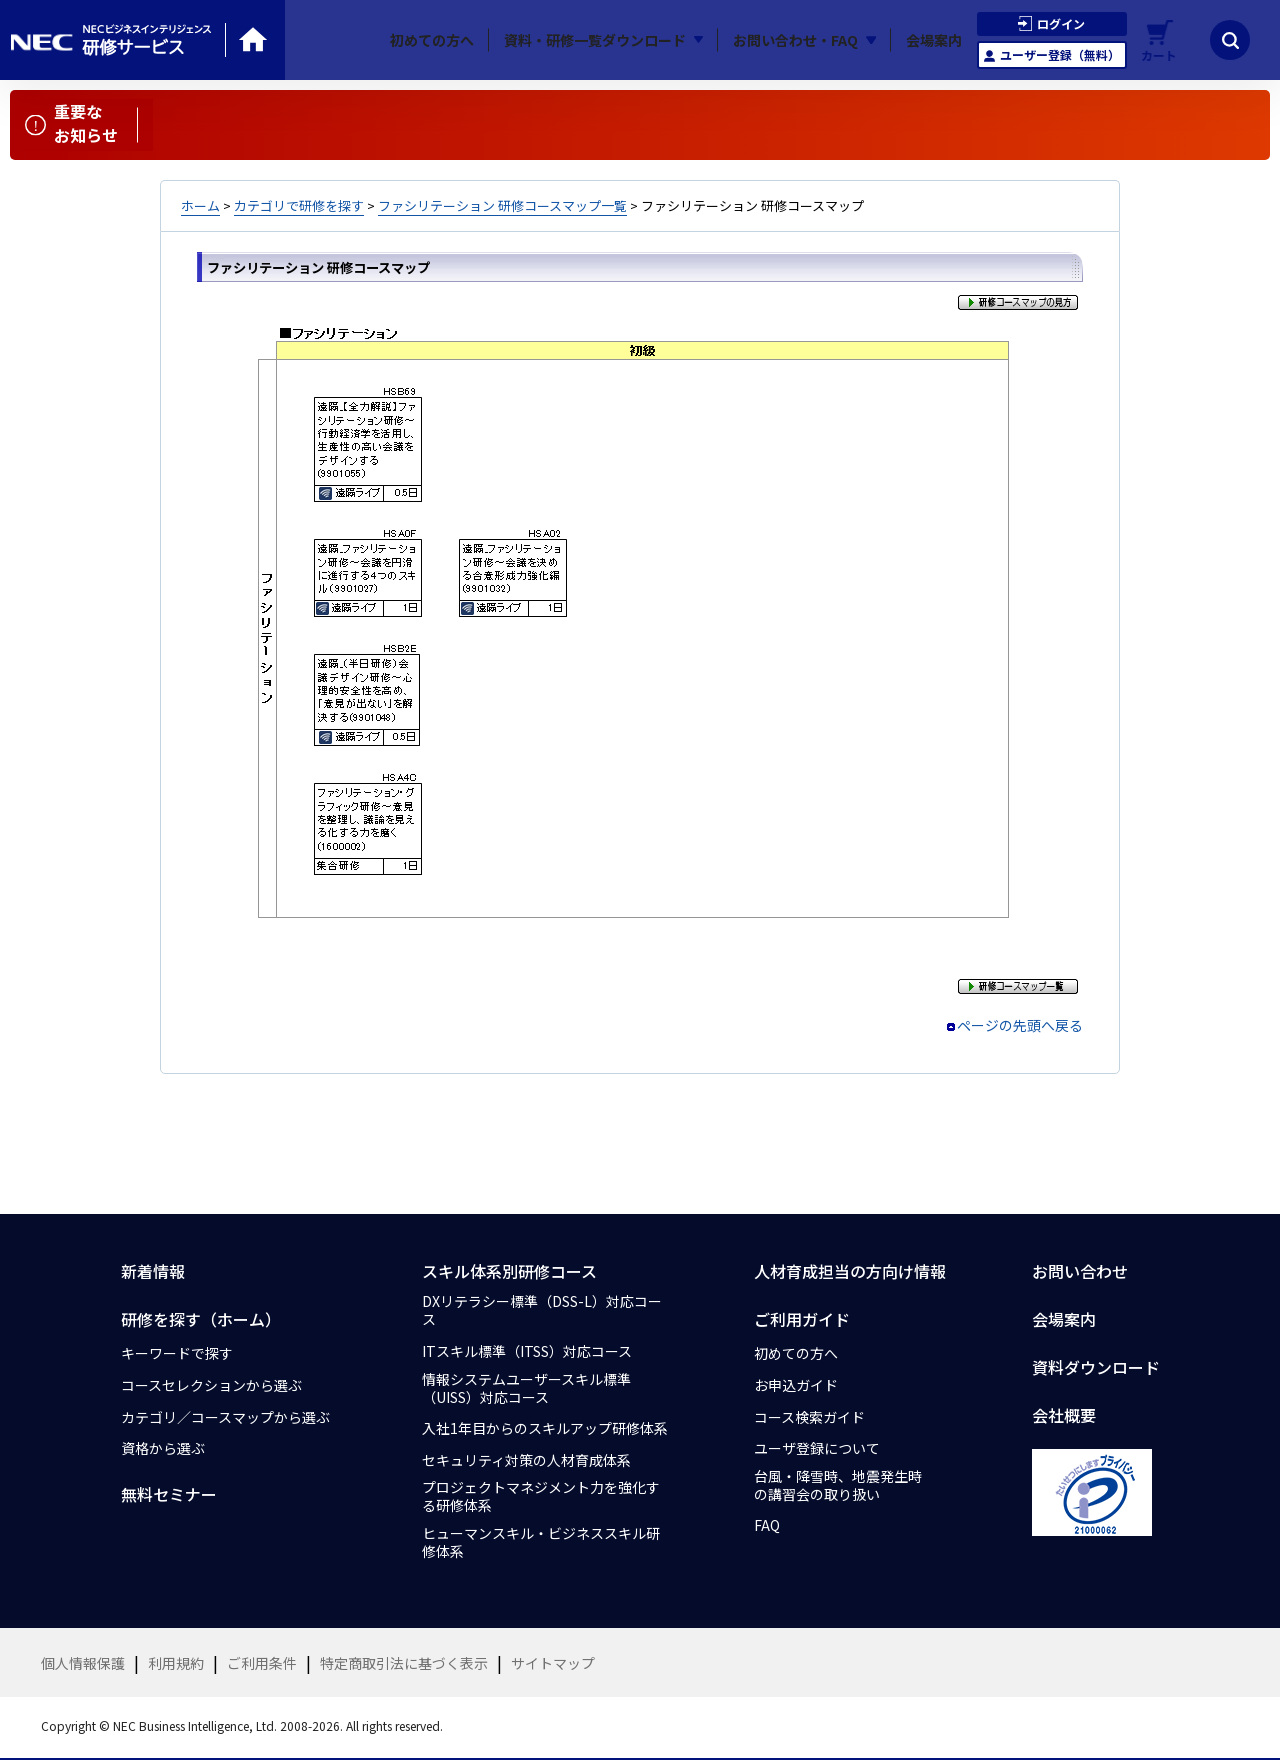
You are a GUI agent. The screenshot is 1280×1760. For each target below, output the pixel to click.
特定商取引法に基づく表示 (404, 1663)
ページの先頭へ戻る (1020, 1025)
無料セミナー (169, 1494)
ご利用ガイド (802, 1319)
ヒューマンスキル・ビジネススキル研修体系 (541, 1542)
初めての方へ (432, 40)
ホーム (200, 205)
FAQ (767, 1525)
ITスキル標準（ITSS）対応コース (527, 1351)
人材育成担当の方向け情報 (850, 1271)
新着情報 (153, 1271)
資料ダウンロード (1096, 1367)
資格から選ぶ (163, 1448)
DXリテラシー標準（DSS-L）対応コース (542, 1310)
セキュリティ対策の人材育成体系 (526, 1460)
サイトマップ (553, 1663)
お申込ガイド (796, 1385)
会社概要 (1064, 1415)
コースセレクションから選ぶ (211, 1385)
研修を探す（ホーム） (201, 1319)
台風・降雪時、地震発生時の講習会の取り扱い (838, 1485)
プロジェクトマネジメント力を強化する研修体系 (541, 1496)
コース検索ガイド (809, 1417)
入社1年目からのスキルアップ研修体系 (545, 1428)
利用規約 (176, 1663)
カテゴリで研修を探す (299, 205)
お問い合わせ (1080, 1271)
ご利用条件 (262, 1663)
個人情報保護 (83, 1663)
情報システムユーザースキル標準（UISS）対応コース (526, 1388)
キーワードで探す (177, 1353)
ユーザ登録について (817, 1448)
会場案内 (934, 40)
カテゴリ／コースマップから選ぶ (225, 1417)
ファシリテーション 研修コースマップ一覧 (502, 205)
